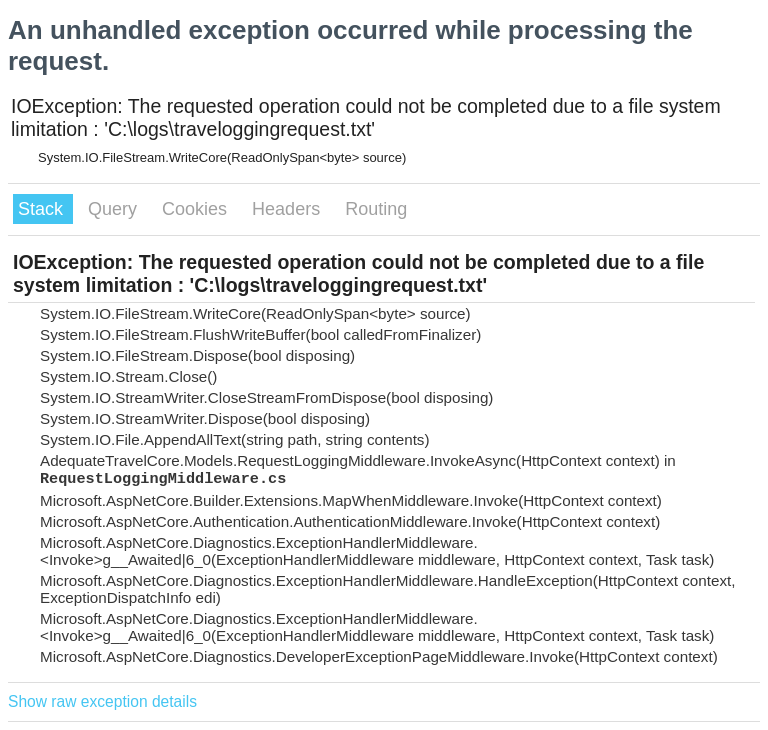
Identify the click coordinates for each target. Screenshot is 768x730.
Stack (43, 209)
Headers (288, 209)
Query (115, 209)
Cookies (197, 209)
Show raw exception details (102, 701)
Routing (376, 209)
